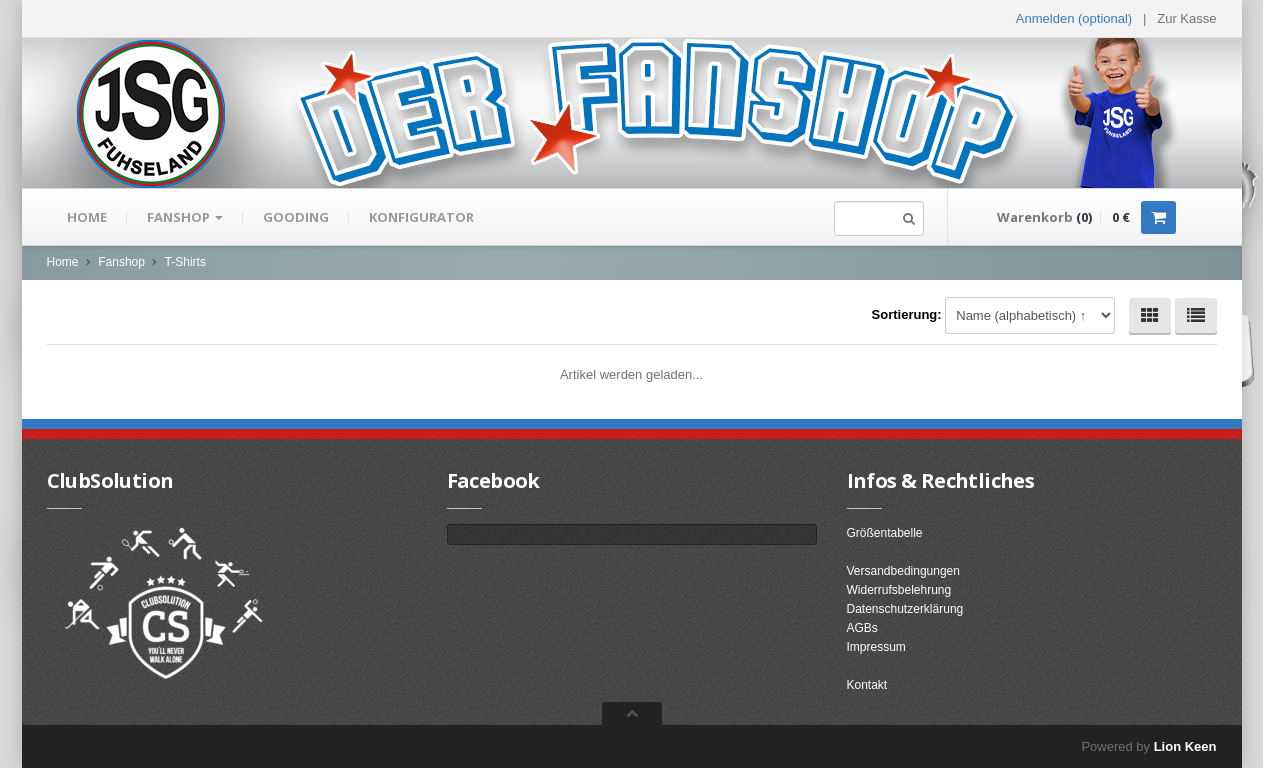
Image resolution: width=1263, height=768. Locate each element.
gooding (296, 217)
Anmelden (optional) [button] (1074, 18)
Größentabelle (885, 533)
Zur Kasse (1186, 18)
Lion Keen (1185, 746)
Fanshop (185, 217)
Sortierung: (907, 314)
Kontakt (867, 685)
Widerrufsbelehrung (899, 590)
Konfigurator (421, 217)
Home (87, 217)
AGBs (862, 628)
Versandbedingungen (903, 571)
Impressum (876, 647)
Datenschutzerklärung (905, 609)
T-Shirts (185, 262)
